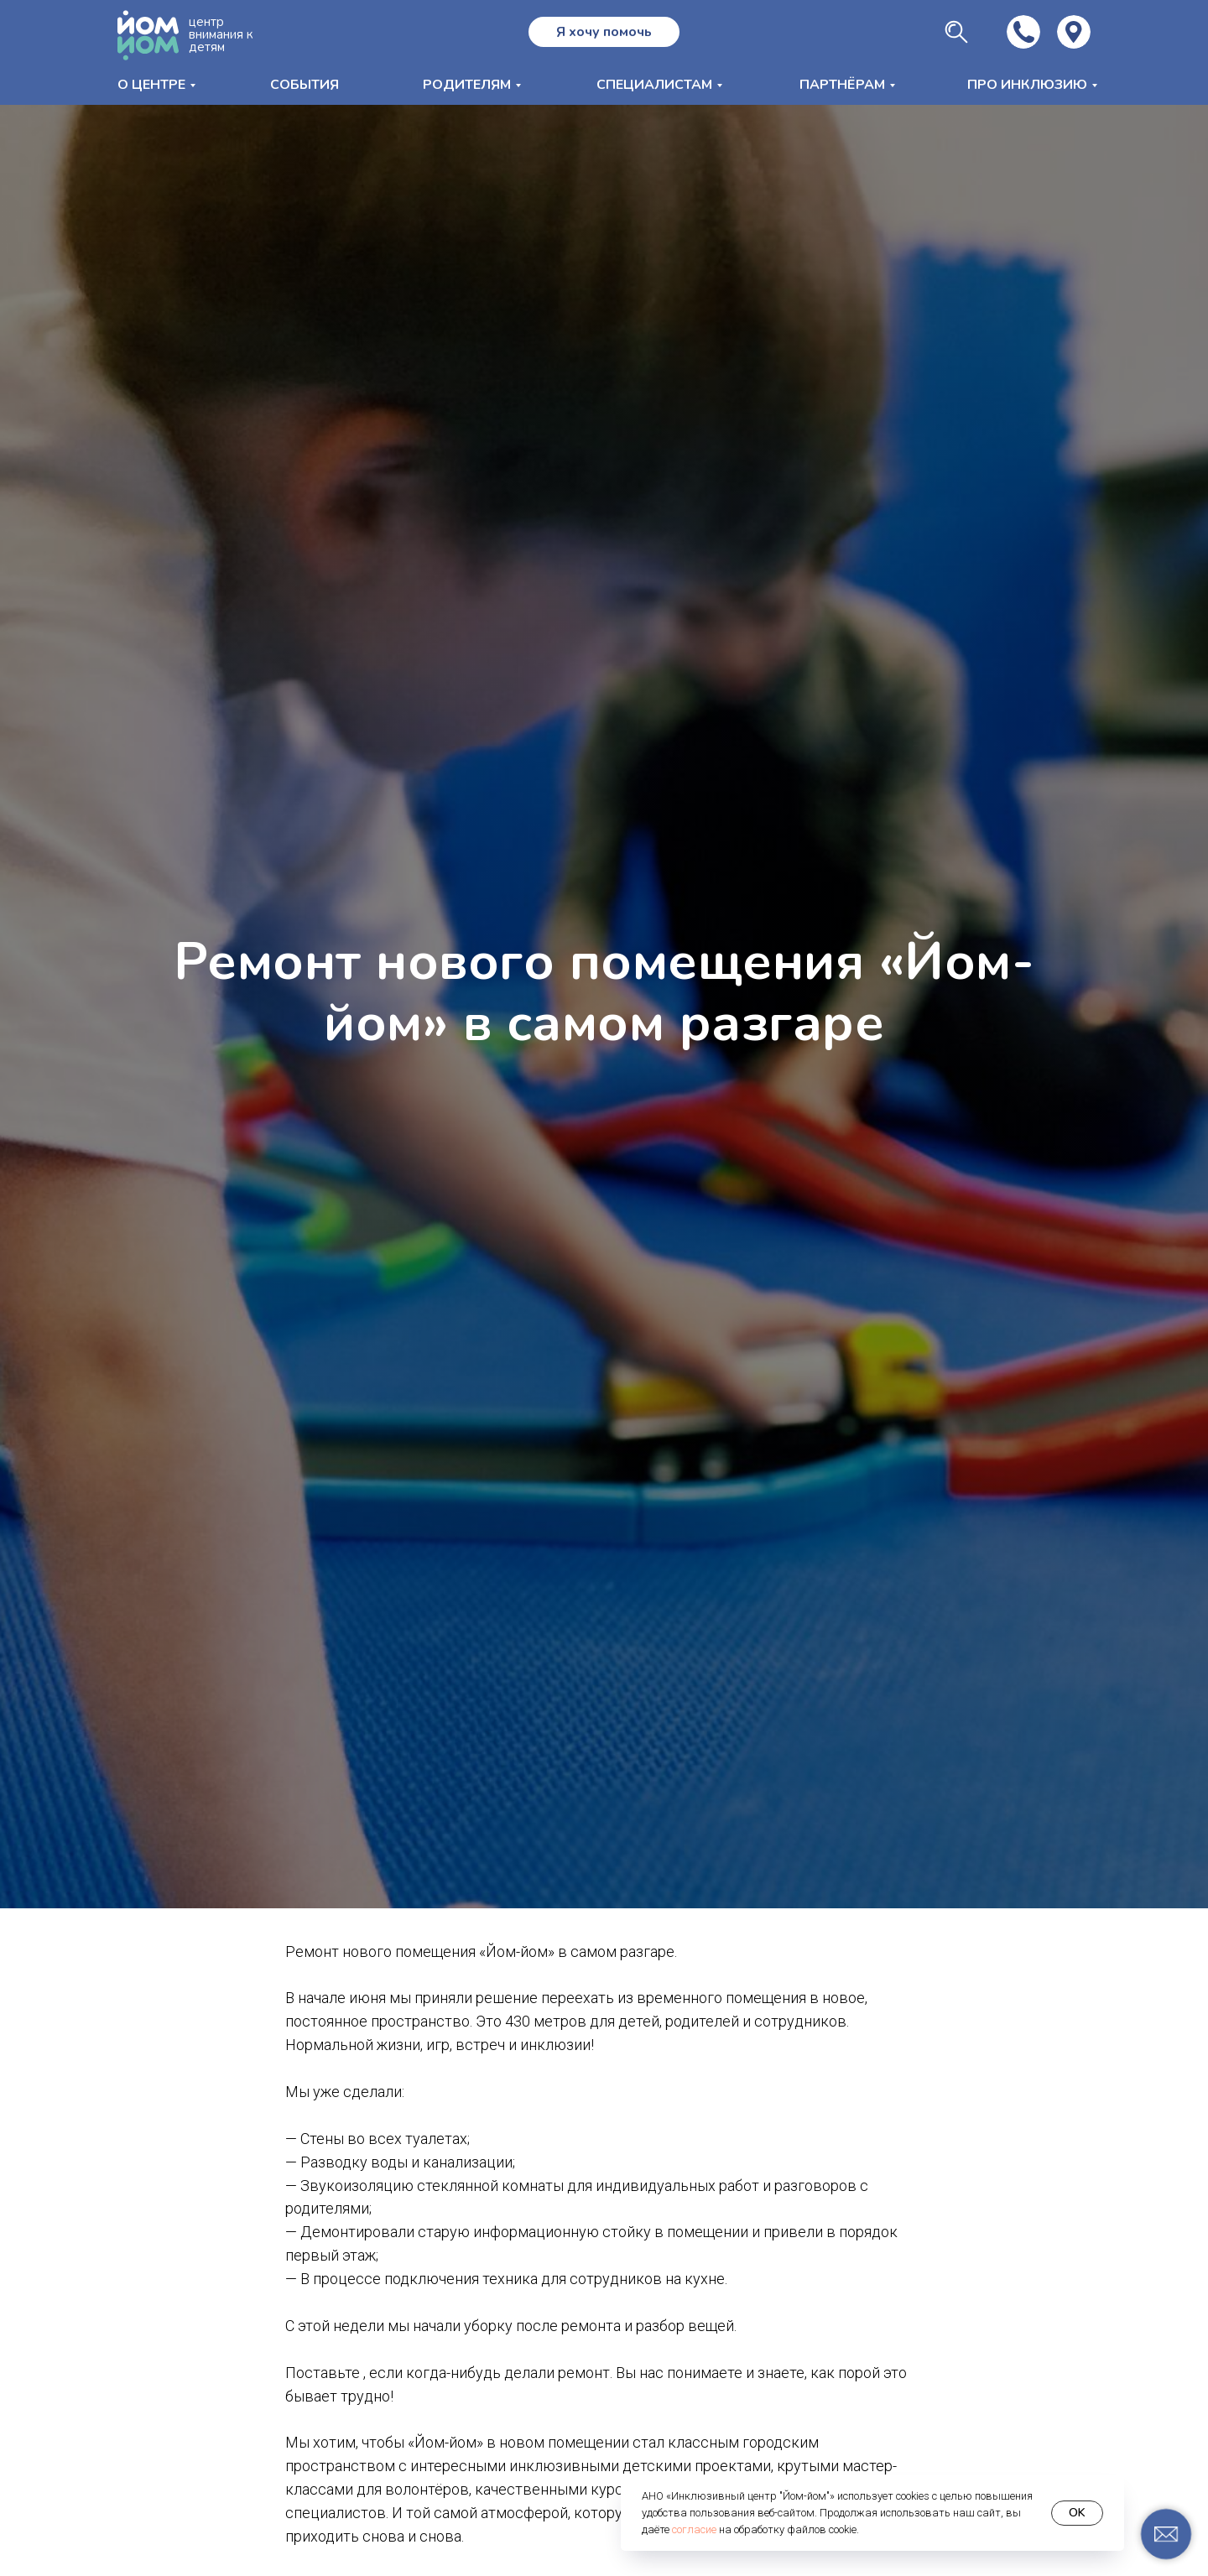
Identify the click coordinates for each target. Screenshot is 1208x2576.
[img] (1074, 32)
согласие (694, 2529)
